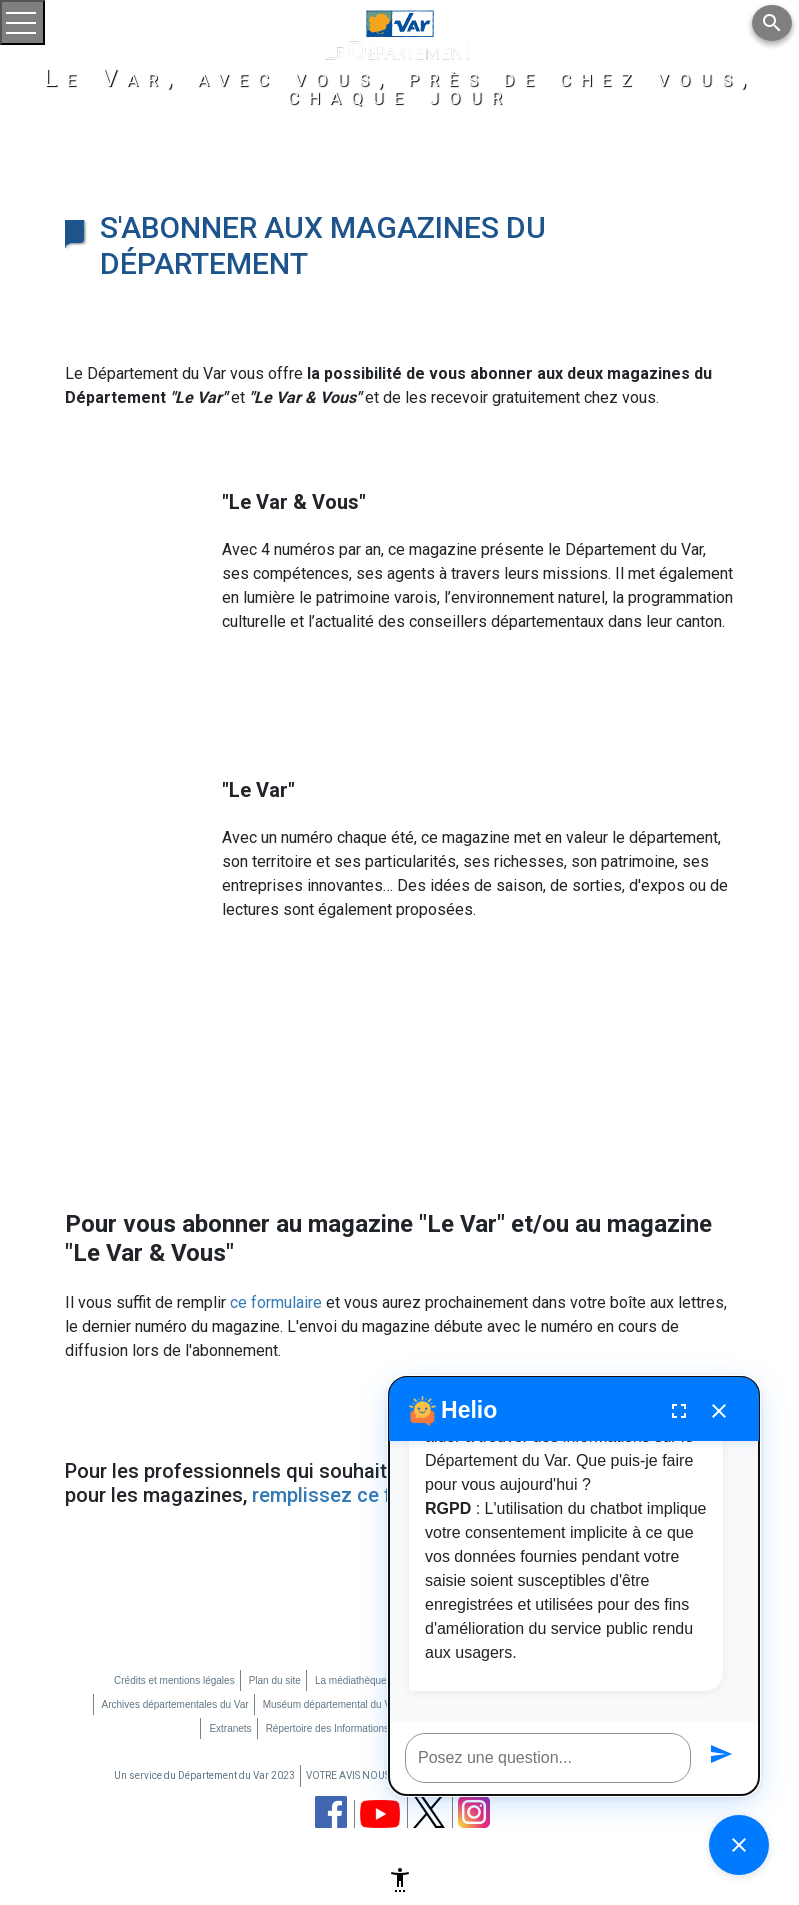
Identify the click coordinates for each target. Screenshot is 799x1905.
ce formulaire (276, 1302)
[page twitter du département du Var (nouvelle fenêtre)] (429, 1811)
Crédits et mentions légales (174, 1680)
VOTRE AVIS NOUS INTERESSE (374, 1775)
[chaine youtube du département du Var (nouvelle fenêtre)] (380, 1814)
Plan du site (275, 1680)
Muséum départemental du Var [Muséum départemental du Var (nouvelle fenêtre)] (331, 1704)
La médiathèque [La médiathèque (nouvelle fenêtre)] (351, 1680)
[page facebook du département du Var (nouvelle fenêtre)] (331, 1812)
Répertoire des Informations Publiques (351, 1728)
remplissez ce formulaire (362, 1495)
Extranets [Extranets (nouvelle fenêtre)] (230, 1728)
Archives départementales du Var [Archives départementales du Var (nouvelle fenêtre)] (175, 1704)
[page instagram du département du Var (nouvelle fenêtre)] (474, 1812)
